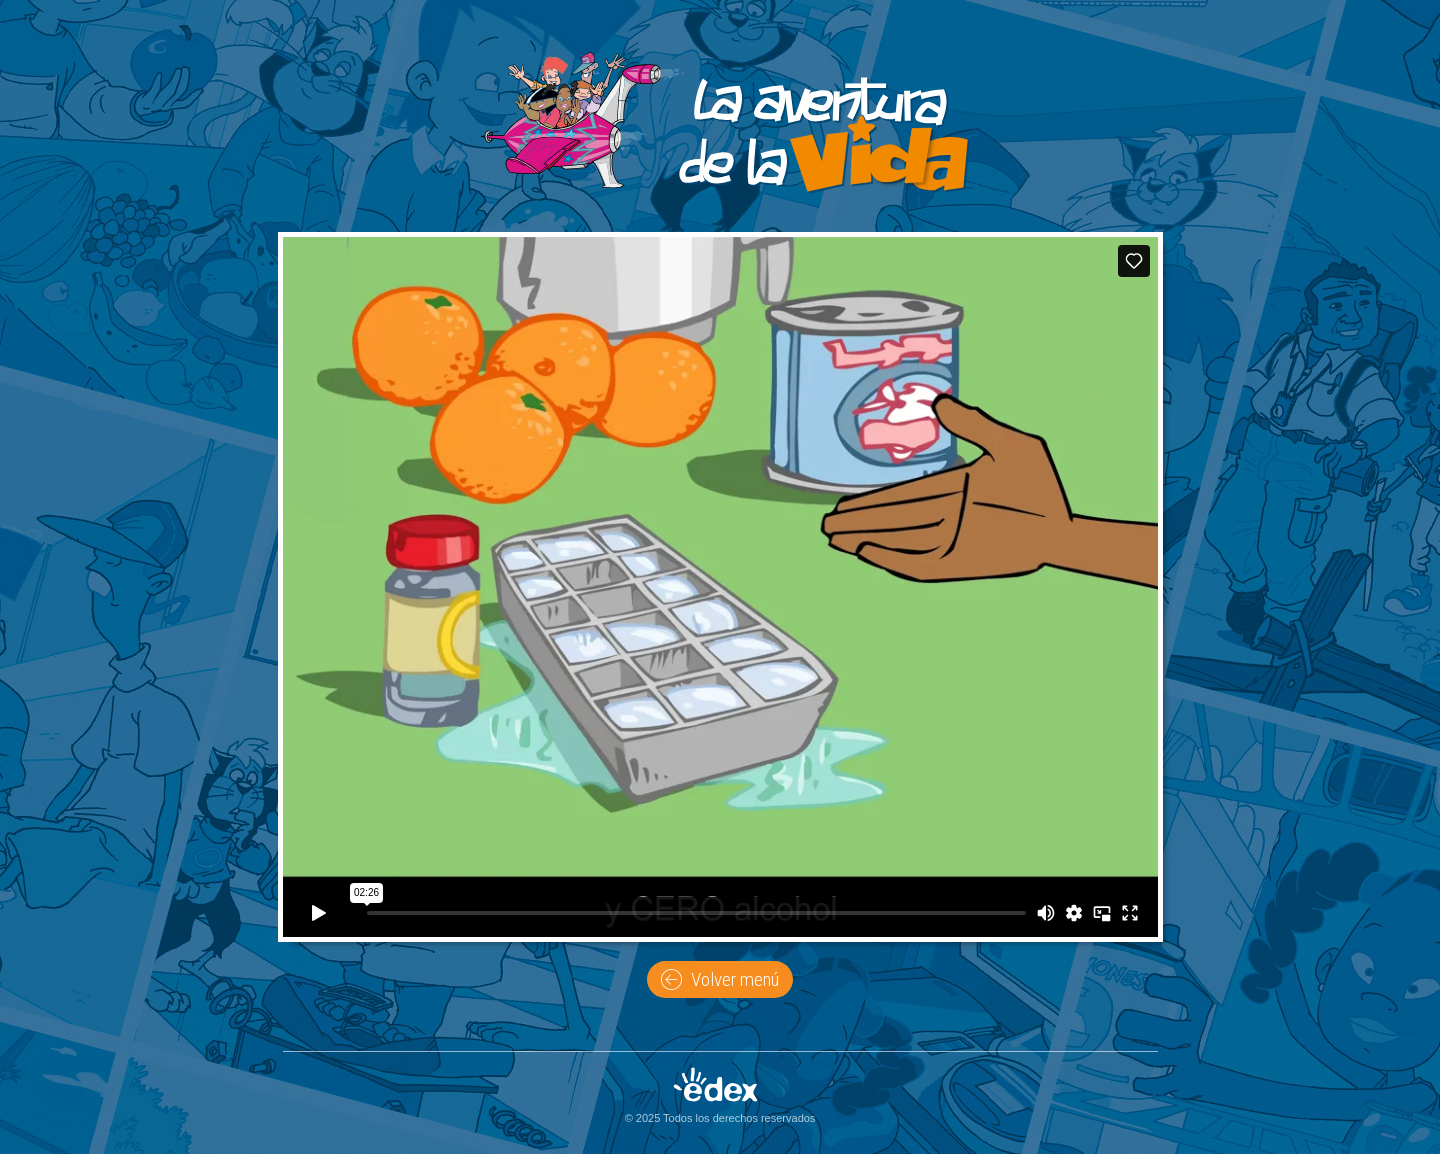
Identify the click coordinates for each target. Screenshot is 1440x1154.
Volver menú (720, 980)
